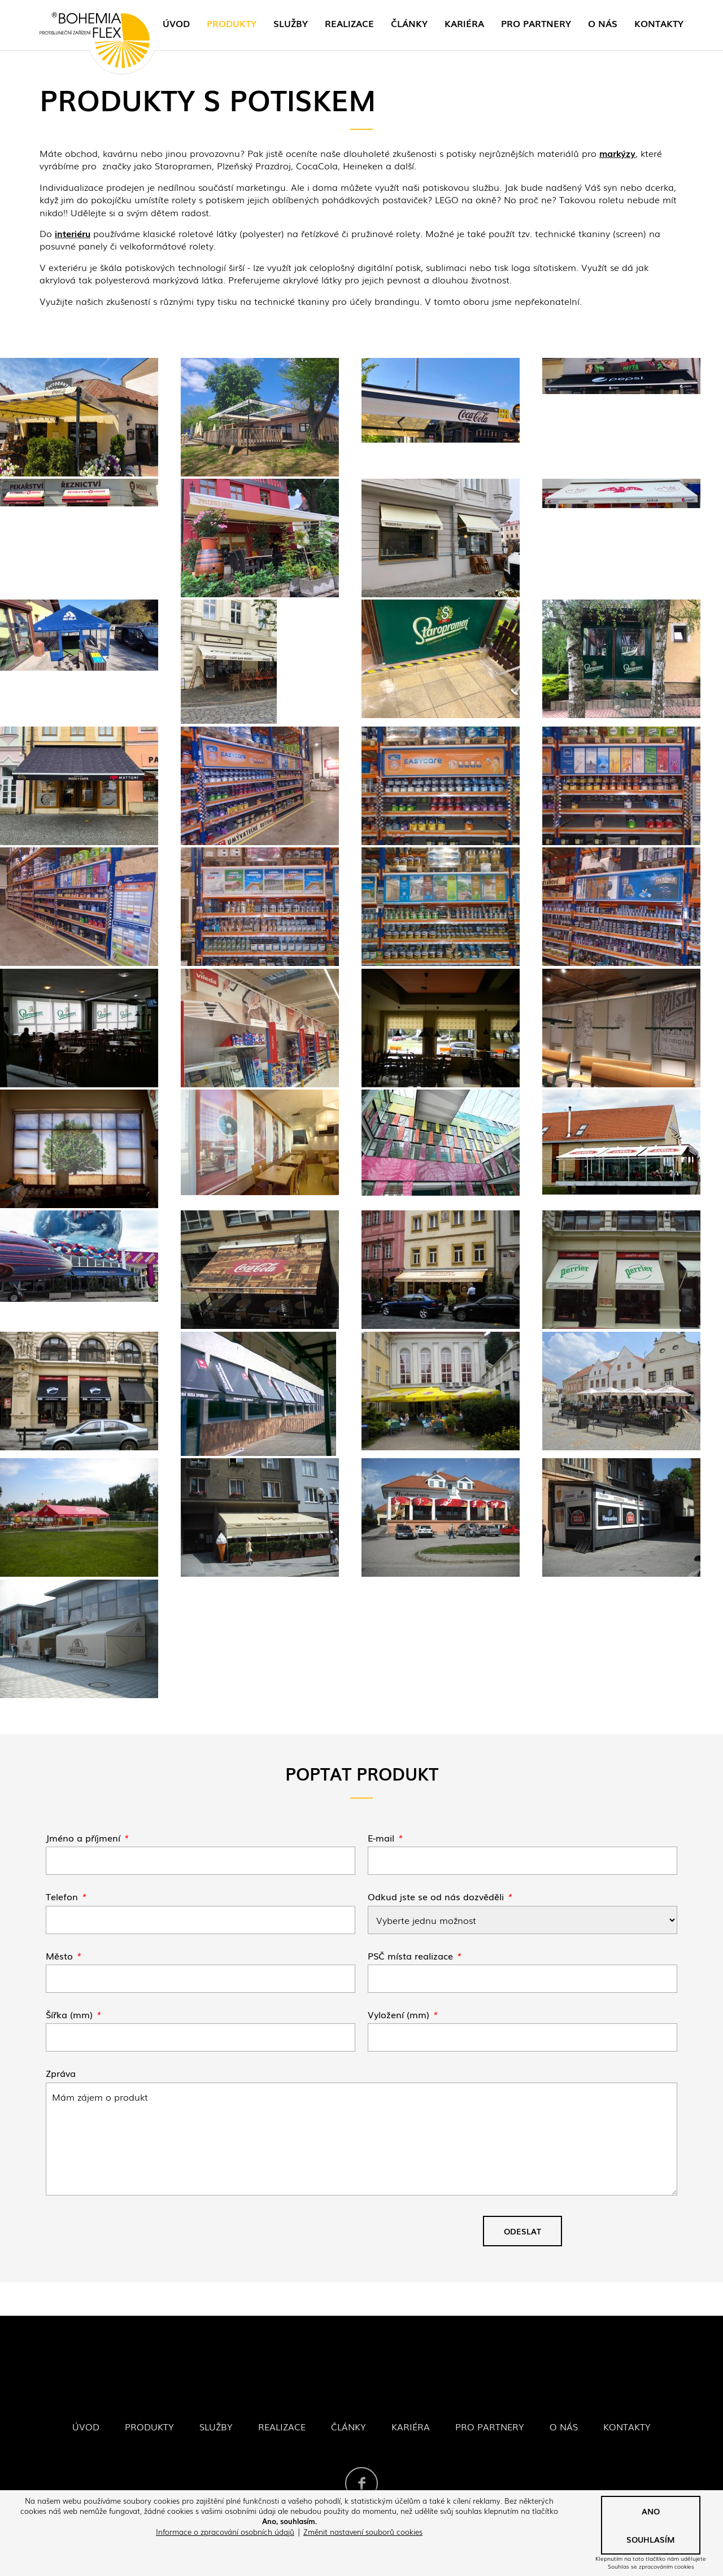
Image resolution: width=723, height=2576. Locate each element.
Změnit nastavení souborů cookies (363, 2531)
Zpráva (61, 2073)
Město (63, 1955)
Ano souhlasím (650, 2525)
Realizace (349, 23)
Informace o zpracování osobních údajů (225, 2531)
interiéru (72, 233)
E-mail (385, 1837)
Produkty (231, 23)
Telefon (66, 1896)
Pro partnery (536, 23)
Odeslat (522, 2231)
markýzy (617, 153)
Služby (290, 23)
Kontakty (658, 23)
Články (409, 23)
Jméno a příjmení (87, 1837)
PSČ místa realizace (414, 1955)
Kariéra (464, 23)
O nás (602, 23)
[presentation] (131, 2236)
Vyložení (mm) (402, 2014)
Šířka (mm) (73, 2014)
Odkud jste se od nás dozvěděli (440, 1896)
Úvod (176, 23)
